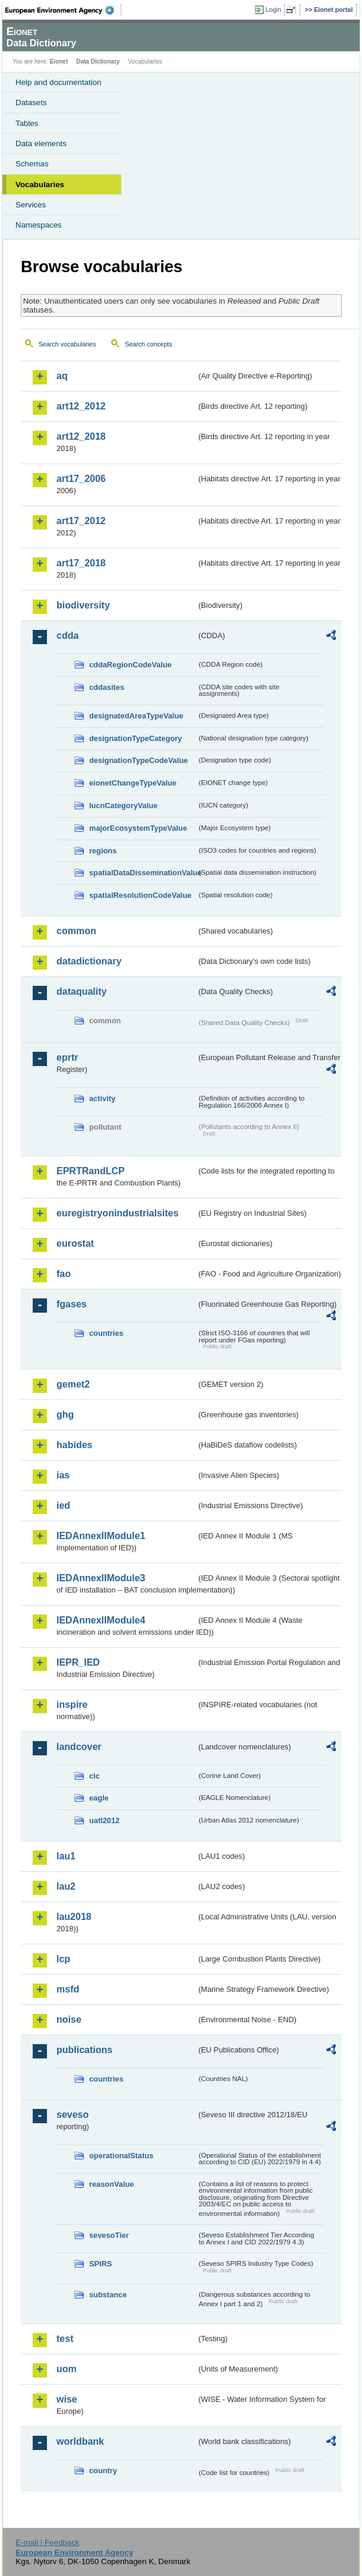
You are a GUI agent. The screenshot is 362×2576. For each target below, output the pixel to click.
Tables (27, 123)
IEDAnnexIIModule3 (100, 1578)
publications (84, 2050)
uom (66, 2369)
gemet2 (73, 1384)
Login (273, 9)
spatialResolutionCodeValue (140, 895)
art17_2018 (81, 563)
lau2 (65, 1886)
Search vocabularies (67, 344)
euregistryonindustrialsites (117, 1213)
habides (74, 1445)
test (64, 2339)
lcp (63, 1959)
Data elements (41, 143)
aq (62, 376)
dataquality (81, 991)
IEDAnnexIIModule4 (100, 1620)
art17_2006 (81, 479)
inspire (71, 1705)
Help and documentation (58, 82)
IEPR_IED (78, 1662)
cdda (67, 635)
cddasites (106, 687)
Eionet (59, 61)
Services (30, 204)
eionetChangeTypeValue (133, 782)
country (103, 2470)
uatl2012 (104, 1820)
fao (63, 1274)
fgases (71, 1304)
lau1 (65, 1856)
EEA (63, 10)
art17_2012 (81, 521)
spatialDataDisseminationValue (143, 872)
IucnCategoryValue (123, 805)
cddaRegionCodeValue (130, 664)
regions (103, 850)
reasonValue (111, 2184)
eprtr (67, 1057)
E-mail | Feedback (47, 2542)
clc (94, 1775)
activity (102, 1098)
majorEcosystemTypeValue (138, 828)
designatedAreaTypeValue (136, 715)
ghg (65, 1415)
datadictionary (88, 961)
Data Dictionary (97, 61)
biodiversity (83, 605)
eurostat (75, 1243)
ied (63, 1505)
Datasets (31, 102)
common (76, 931)
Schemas (32, 163)
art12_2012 (81, 406)
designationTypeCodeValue (138, 760)
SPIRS (100, 2263)
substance (108, 2294)
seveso (72, 2115)
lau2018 (74, 1917)
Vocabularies (39, 184)
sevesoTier (109, 2235)
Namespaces (38, 224)
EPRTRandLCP (90, 1171)
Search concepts (148, 344)
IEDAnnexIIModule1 (100, 1536)
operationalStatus (121, 2155)
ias (63, 1475)
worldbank (80, 2441)
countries (106, 1333)
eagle (99, 1797)
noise (68, 2019)
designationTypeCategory (135, 738)
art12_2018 (81, 436)
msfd (67, 1989)
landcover (79, 1747)
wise (66, 2399)
